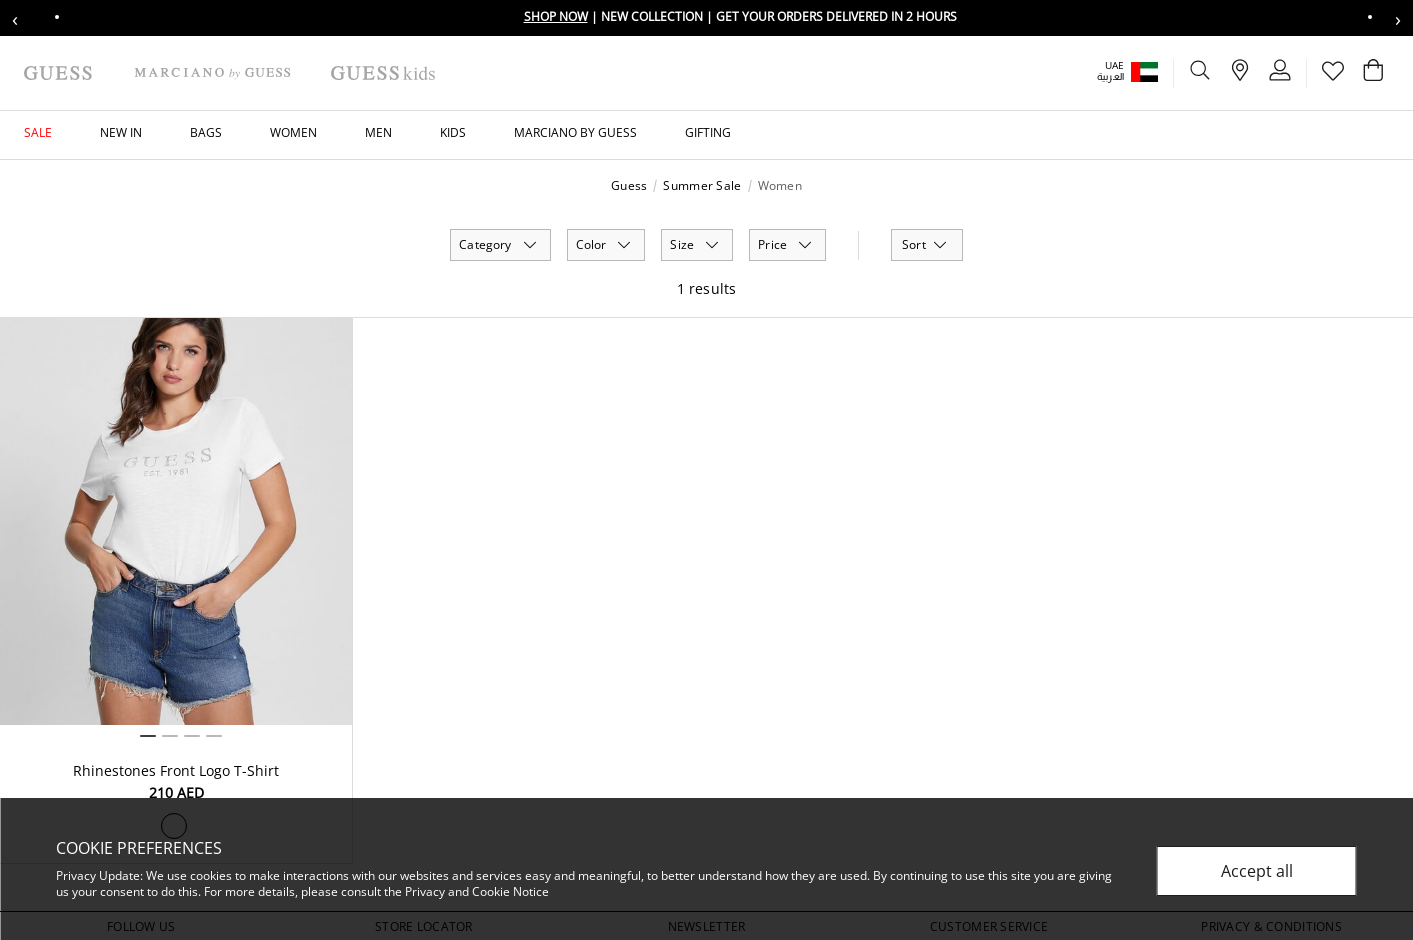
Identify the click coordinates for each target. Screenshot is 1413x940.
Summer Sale (702, 186)
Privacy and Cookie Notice (477, 891)
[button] (1141, 71)
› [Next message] (1398, 18)
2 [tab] (170, 736)
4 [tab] (214, 736)
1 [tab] (148, 736)
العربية (1110, 76)
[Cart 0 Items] (1373, 75)
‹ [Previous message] (15, 18)
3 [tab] (192, 736)
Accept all (1257, 871)
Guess (629, 186)
